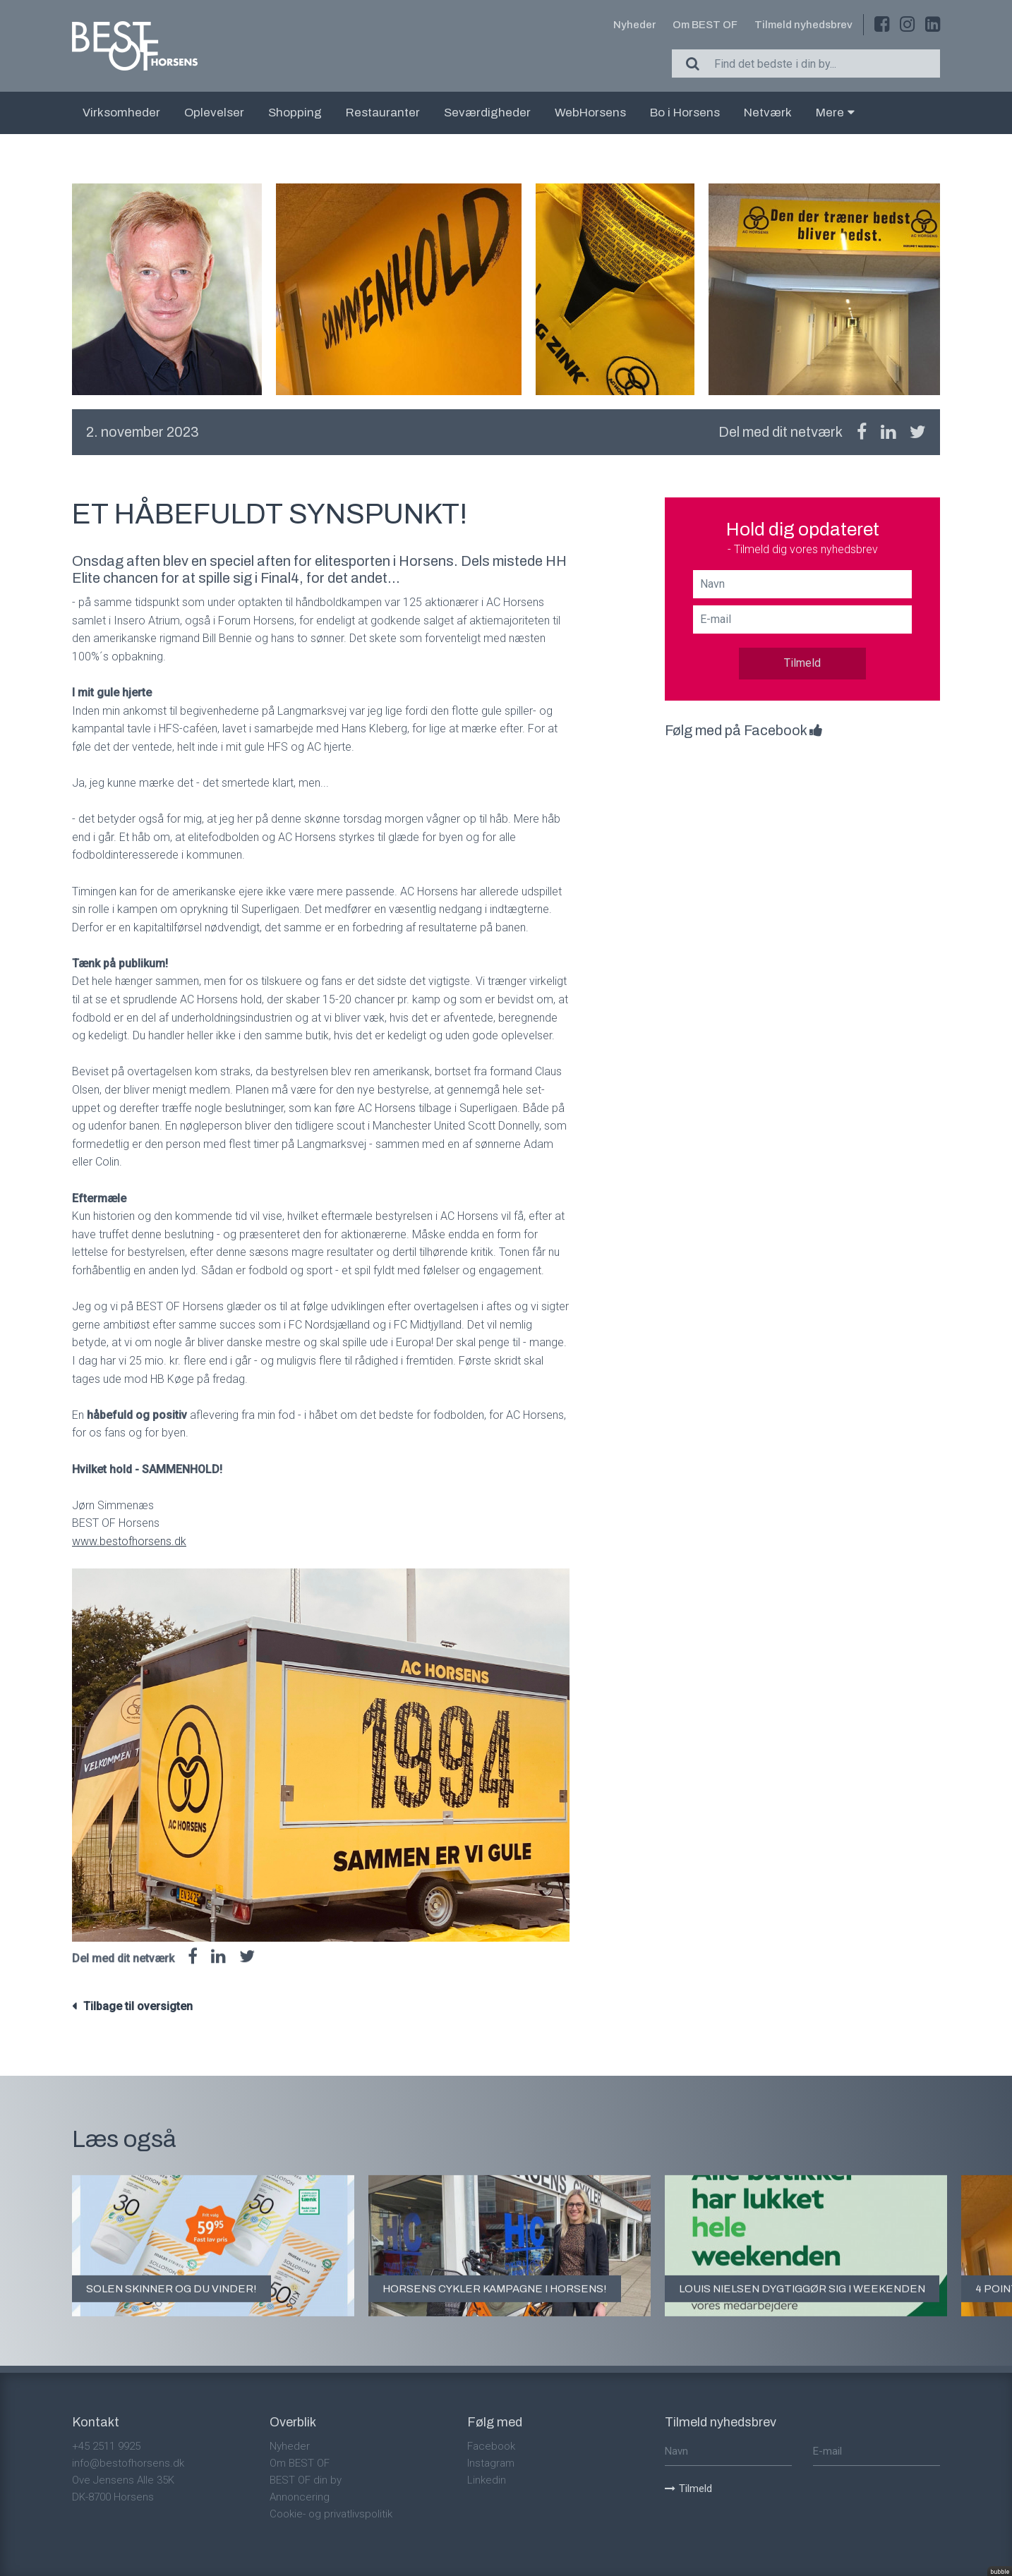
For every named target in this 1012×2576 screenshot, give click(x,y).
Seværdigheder (487, 112)
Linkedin (486, 2480)
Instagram (490, 2463)
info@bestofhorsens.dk (128, 2463)
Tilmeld (802, 663)
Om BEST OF (705, 24)
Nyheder (634, 24)
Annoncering (300, 2497)
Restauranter (383, 112)
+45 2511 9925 (106, 2446)
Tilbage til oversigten (138, 2006)
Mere (835, 112)
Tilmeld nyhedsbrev (803, 24)
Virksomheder (121, 112)
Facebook (491, 2446)
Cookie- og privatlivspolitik (331, 2514)
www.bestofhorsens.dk (129, 1541)
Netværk (768, 112)
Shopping (295, 112)
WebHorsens (590, 112)
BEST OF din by (306, 2480)
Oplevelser (214, 112)
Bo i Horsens (685, 112)
